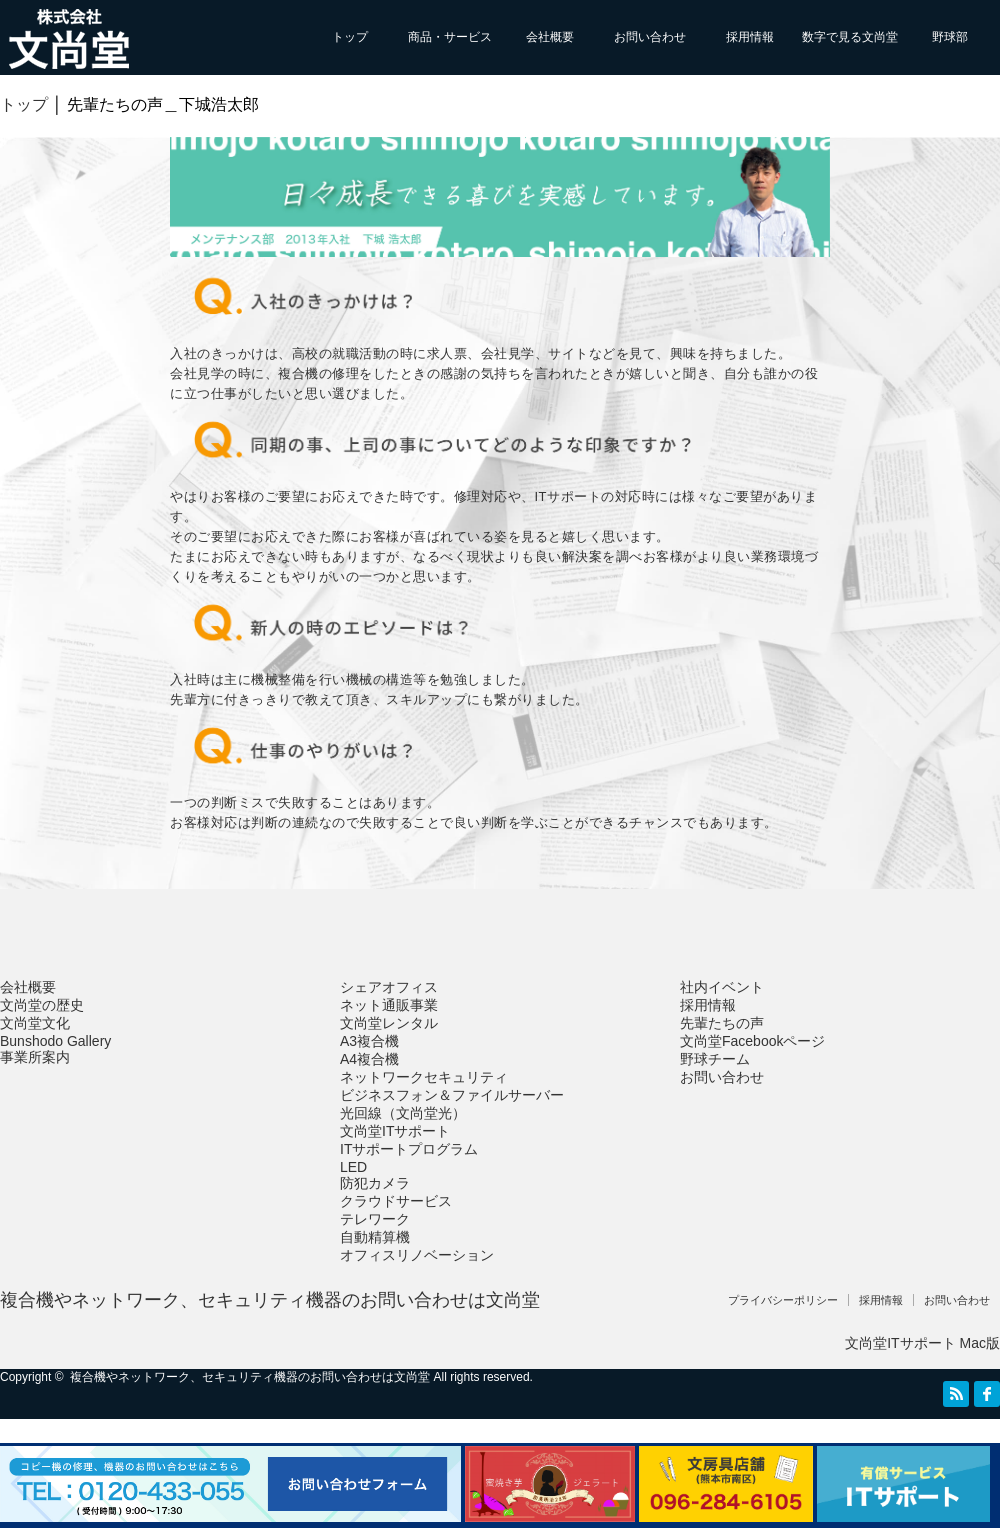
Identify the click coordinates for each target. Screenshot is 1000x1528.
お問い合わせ (650, 37)
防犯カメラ (375, 1183)
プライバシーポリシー (783, 1300)
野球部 (950, 37)
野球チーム (715, 1059)
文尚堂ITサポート (395, 1131)
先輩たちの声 (722, 1023)
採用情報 (750, 37)
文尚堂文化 (35, 1023)
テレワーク (375, 1219)
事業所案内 (35, 1057)
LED (353, 1167)
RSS (956, 1394)
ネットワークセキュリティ (424, 1077)
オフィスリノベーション (417, 1255)
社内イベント (722, 987)
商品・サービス (450, 37)
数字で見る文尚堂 (850, 37)
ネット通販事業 (389, 1005)
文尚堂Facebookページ (752, 1041)
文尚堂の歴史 (42, 1005)
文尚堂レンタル (389, 1023)
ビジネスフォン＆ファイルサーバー (452, 1095)
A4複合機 (369, 1059)
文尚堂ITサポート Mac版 (922, 1343)
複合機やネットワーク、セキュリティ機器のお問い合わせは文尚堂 (270, 1300)
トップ (350, 37)
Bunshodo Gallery (55, 1041)
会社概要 (550, 37)
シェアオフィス (389, 987)
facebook (987, 1394)
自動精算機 (375, 1237)
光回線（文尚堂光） (403, 1113)
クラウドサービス (396, 1201)
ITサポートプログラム (409, 1149)
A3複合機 (369, 1041)
